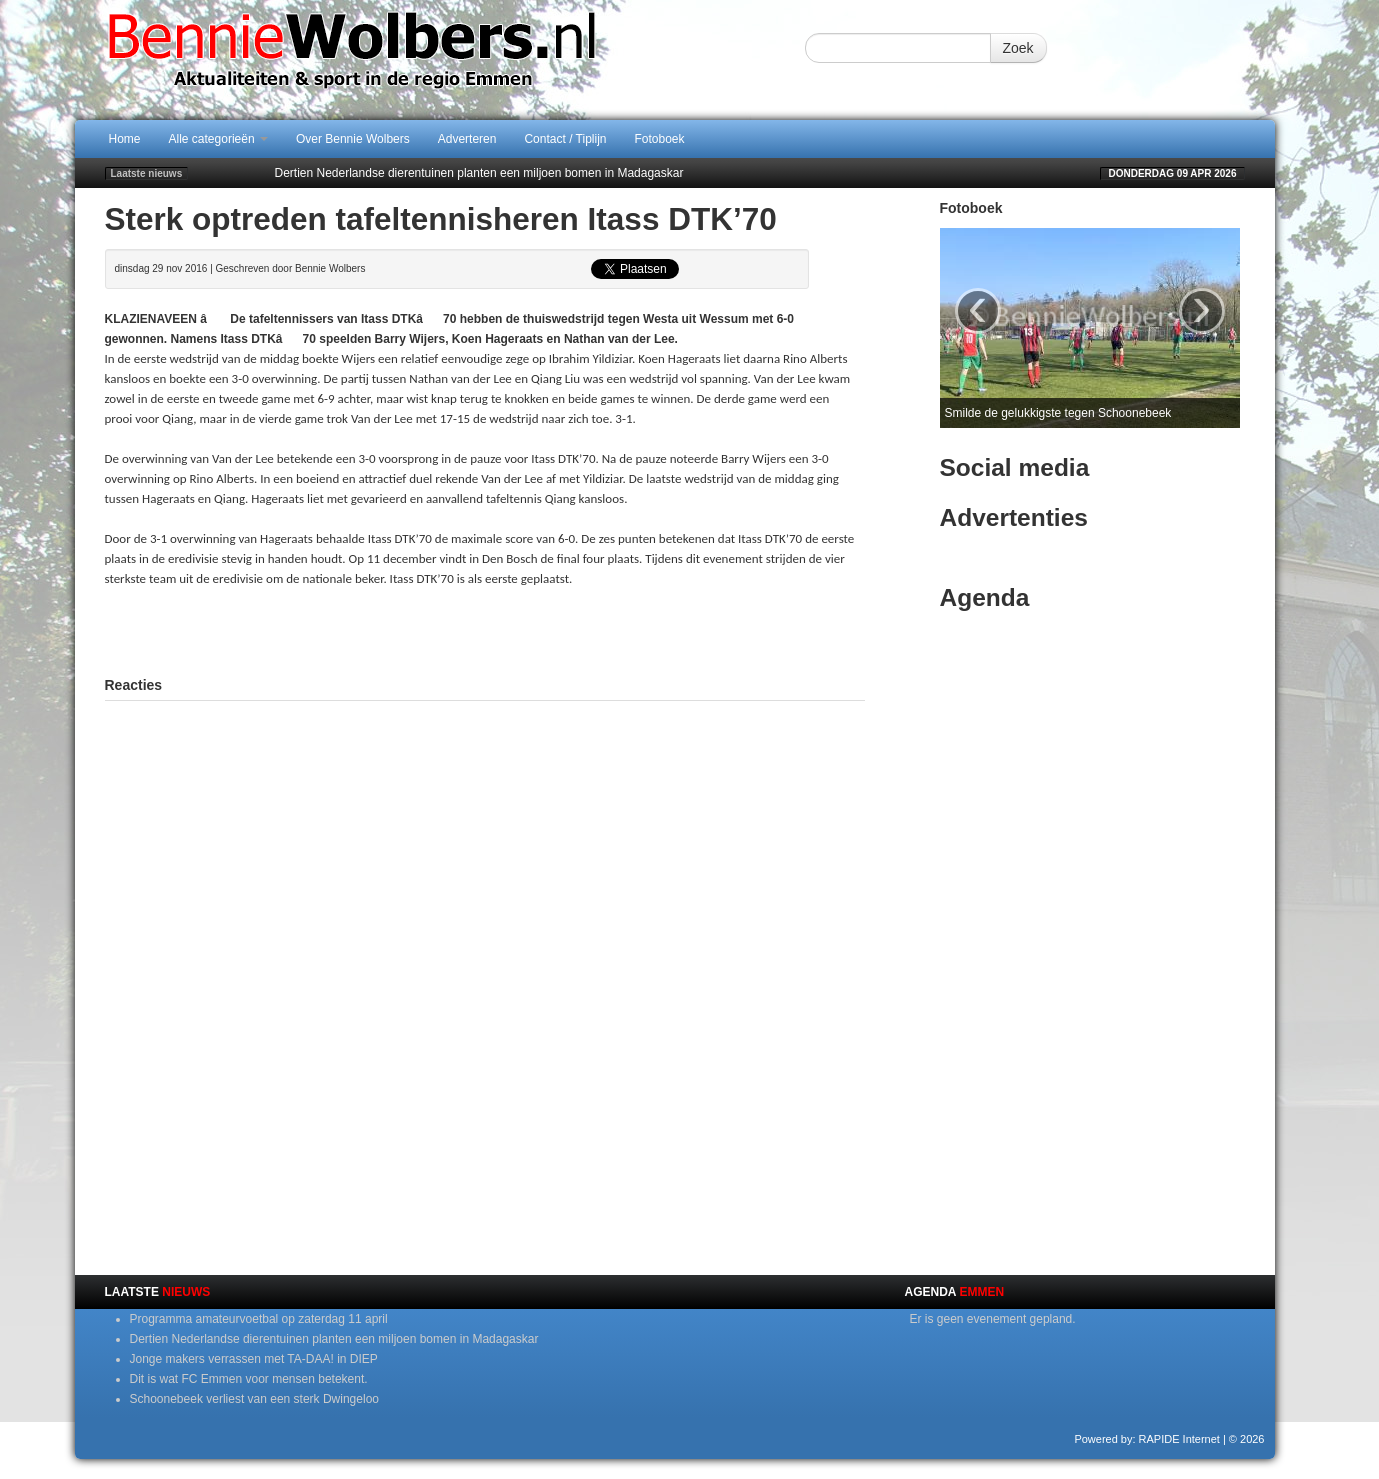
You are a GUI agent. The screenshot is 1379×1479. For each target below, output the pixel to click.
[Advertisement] (485, 629)
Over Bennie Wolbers (353, 139)
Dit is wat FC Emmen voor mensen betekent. (249, 1379)
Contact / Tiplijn (565, 139)
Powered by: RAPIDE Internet (1147, 1439)
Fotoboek (660, 139)
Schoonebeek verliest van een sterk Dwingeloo (254, 1399)
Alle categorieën (218, 139)
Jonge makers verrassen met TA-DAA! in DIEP (254, 1359)
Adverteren (467, 139)
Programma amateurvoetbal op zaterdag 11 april (259, 1319)
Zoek (1018, 48)
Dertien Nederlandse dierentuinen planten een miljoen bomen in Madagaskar (479, 173)
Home (125, 139)
